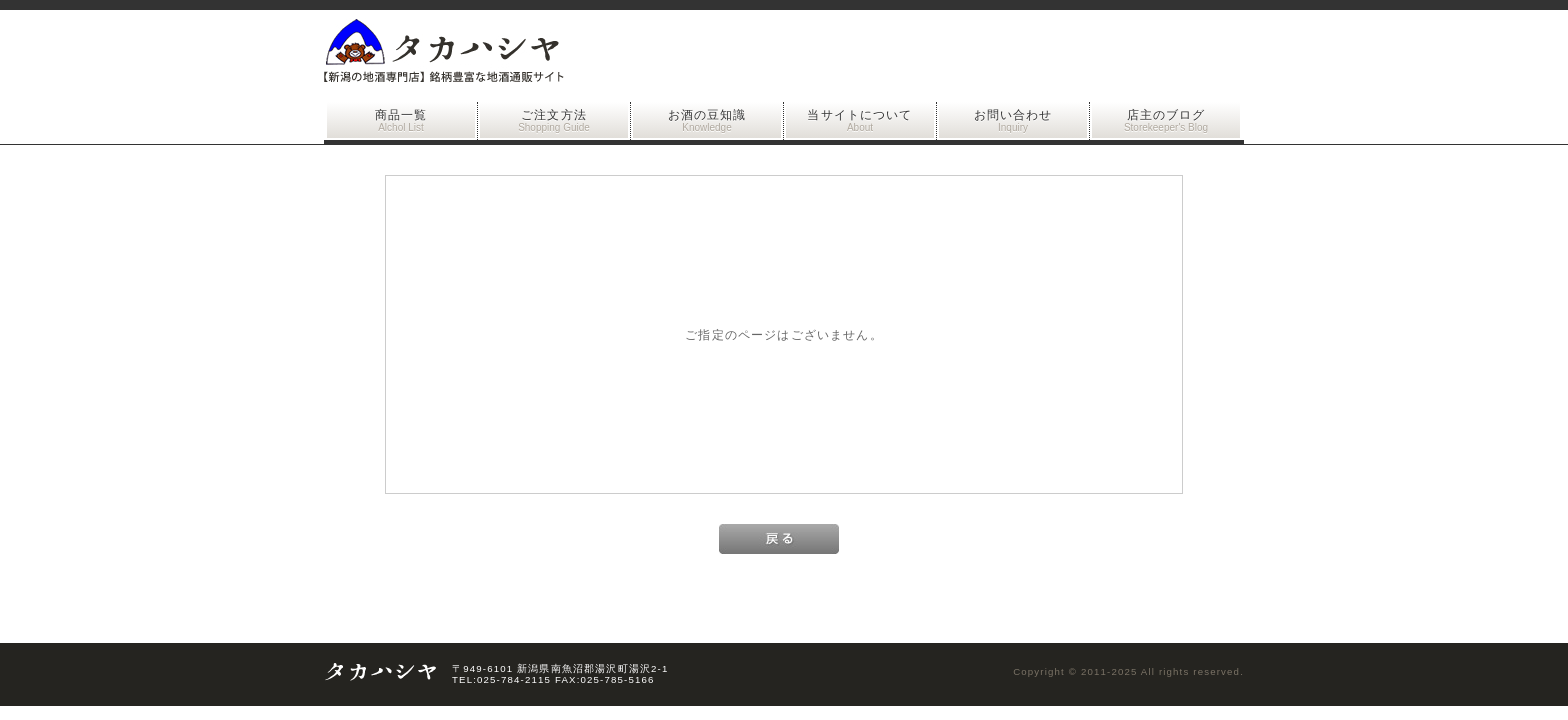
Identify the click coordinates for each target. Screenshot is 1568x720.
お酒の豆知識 (707, 120)
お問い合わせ (1013, 120)
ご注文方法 (554, 120)
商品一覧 (401, 120)
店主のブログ (1166, 120)
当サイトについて (860, 120)
